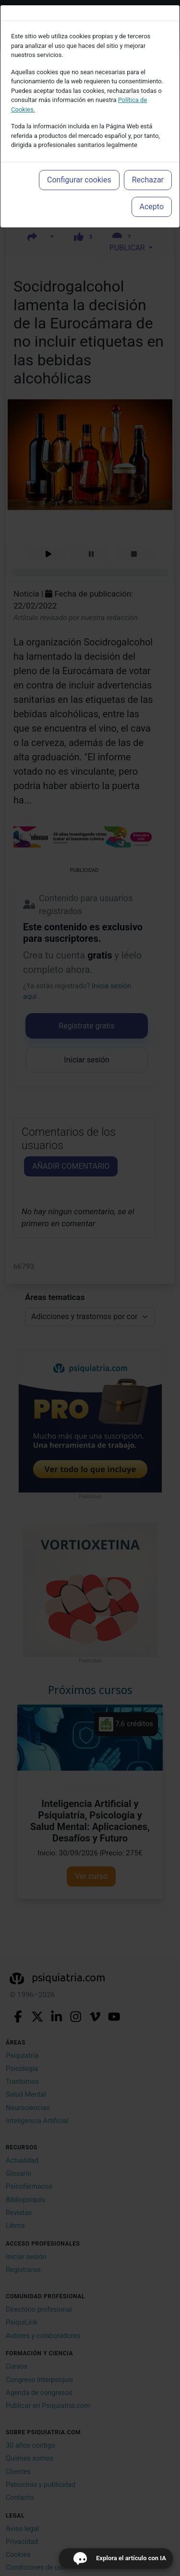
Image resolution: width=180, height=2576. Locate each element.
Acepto (152, 206)
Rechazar (148, 179)
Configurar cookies (79, 179)
